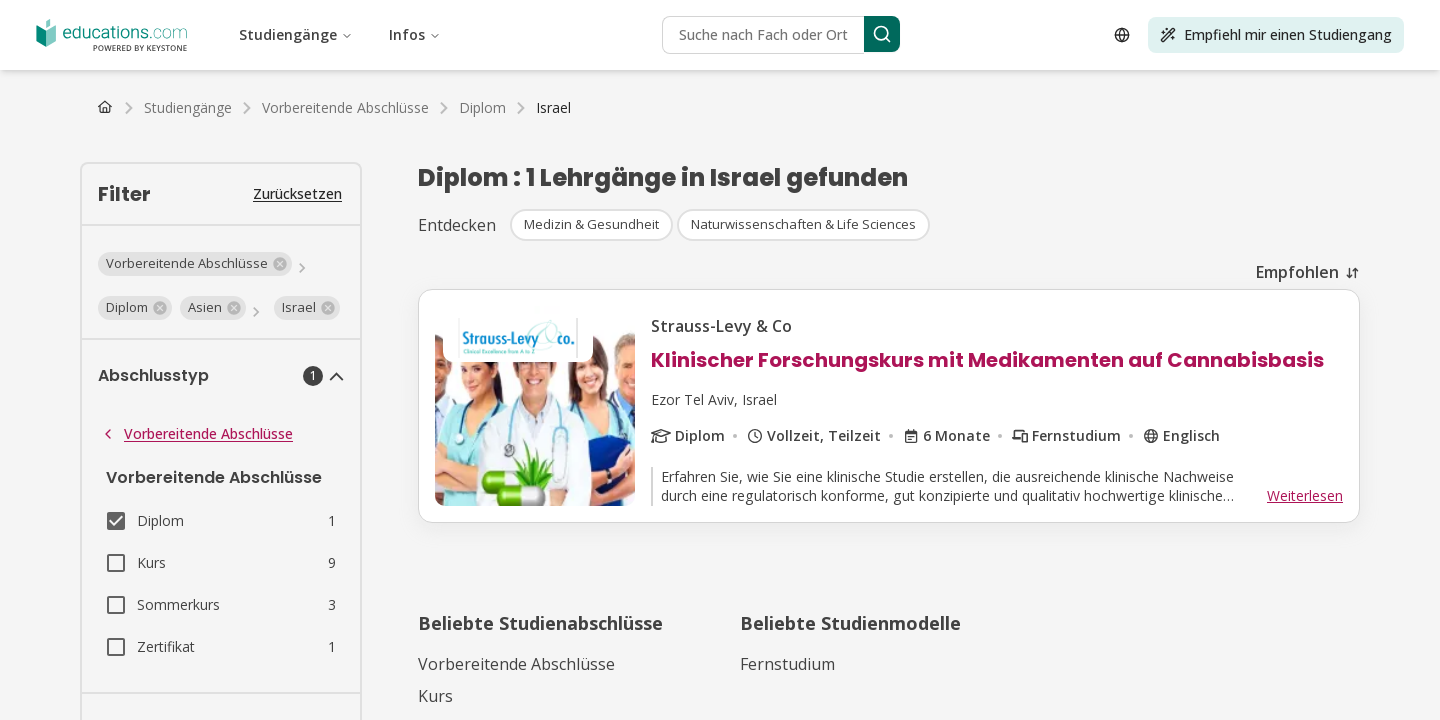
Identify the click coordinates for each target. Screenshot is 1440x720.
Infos (415, 34)
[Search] (882, 34)
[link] (553, 108)
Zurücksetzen (297, 193)
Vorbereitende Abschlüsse (196, 433)
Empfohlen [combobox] (1297, 272)
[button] (195, 264)
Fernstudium (787, 664)
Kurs (435, 696)
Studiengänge (296, 34)
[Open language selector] (1122, 35)
